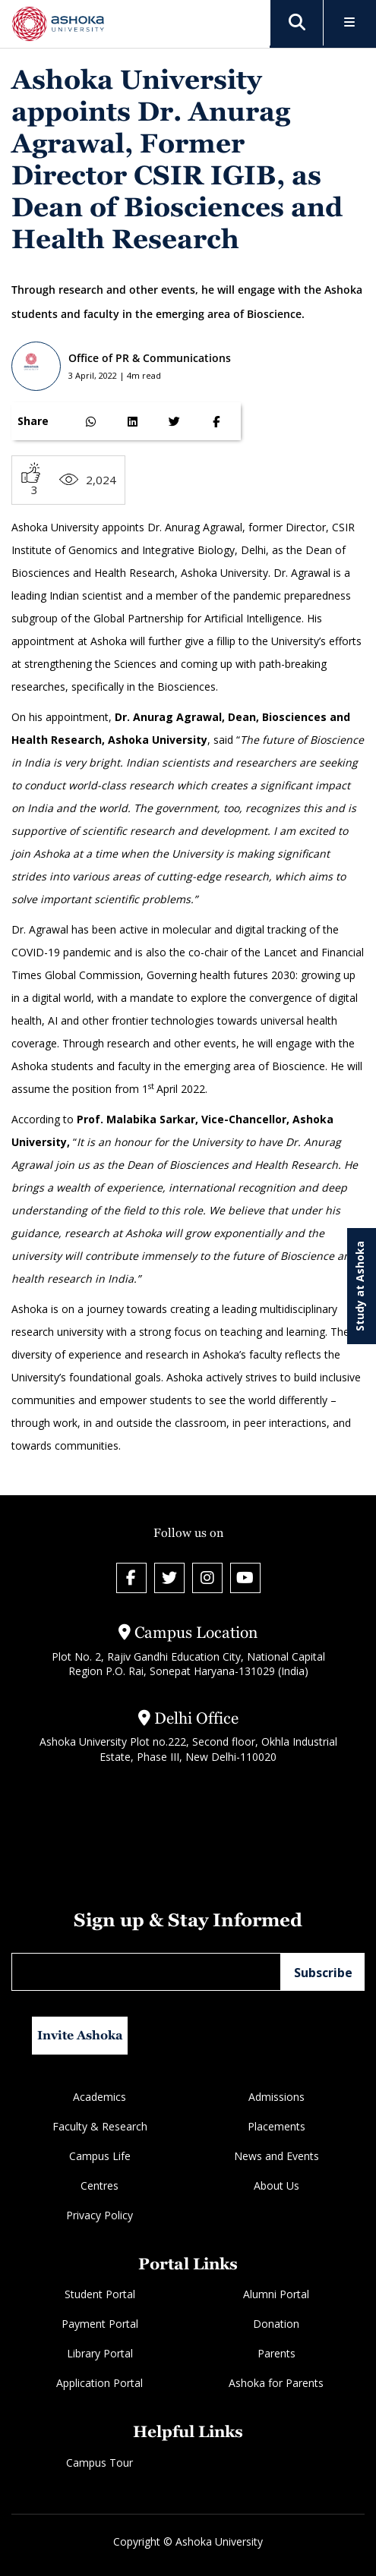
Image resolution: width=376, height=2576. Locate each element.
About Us (276, 2185)
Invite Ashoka (80, 2035)
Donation (276, 2323)
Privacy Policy (99, 2215)
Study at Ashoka (359, 1286)
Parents (276, 2353)
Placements (276, 2126)
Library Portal (100, 2353)
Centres (99, 2185)
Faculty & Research (99, 2126)
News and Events (276, 2156)
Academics (99, 2096)
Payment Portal (100, 2323)
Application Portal (99, 2383)
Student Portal (100, 2294)
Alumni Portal (276, 2294)
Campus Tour (99, 2462)
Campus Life (100, 2156)
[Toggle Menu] (350, 23)
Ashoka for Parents (276, 2383)
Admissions (276, 2096)
